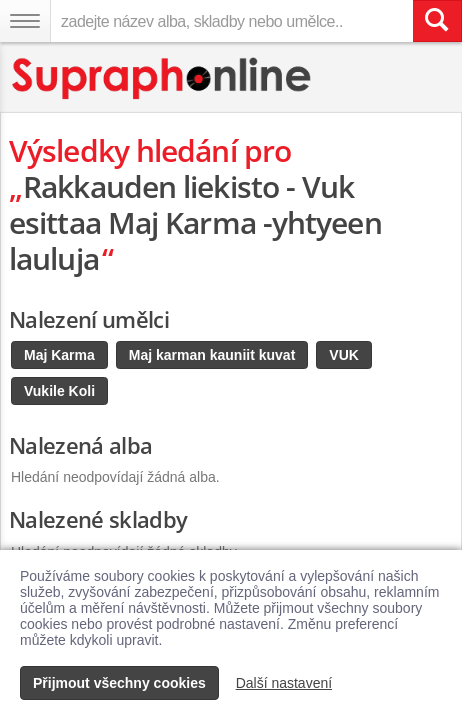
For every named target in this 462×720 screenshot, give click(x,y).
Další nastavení (284, 683)
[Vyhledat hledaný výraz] (437, 21)
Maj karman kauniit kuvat (212, 355)
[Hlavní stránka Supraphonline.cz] (162, 78)
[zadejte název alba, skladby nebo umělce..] (231, 21)
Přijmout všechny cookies (119, 683)
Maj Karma (59, 355)
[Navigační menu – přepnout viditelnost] (25, 21)
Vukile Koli (59, 391)
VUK (344, 355)
